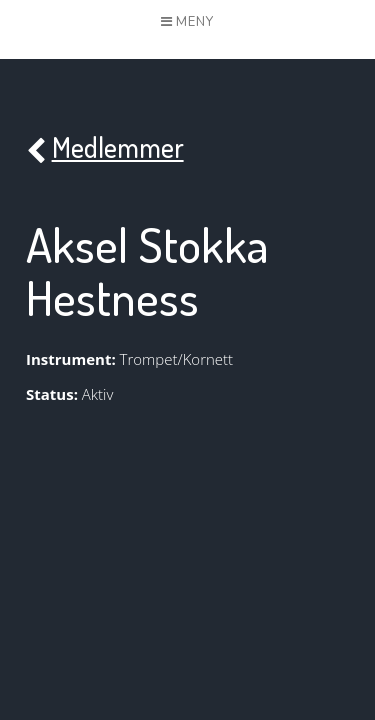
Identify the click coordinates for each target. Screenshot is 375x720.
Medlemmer (105, 148)
